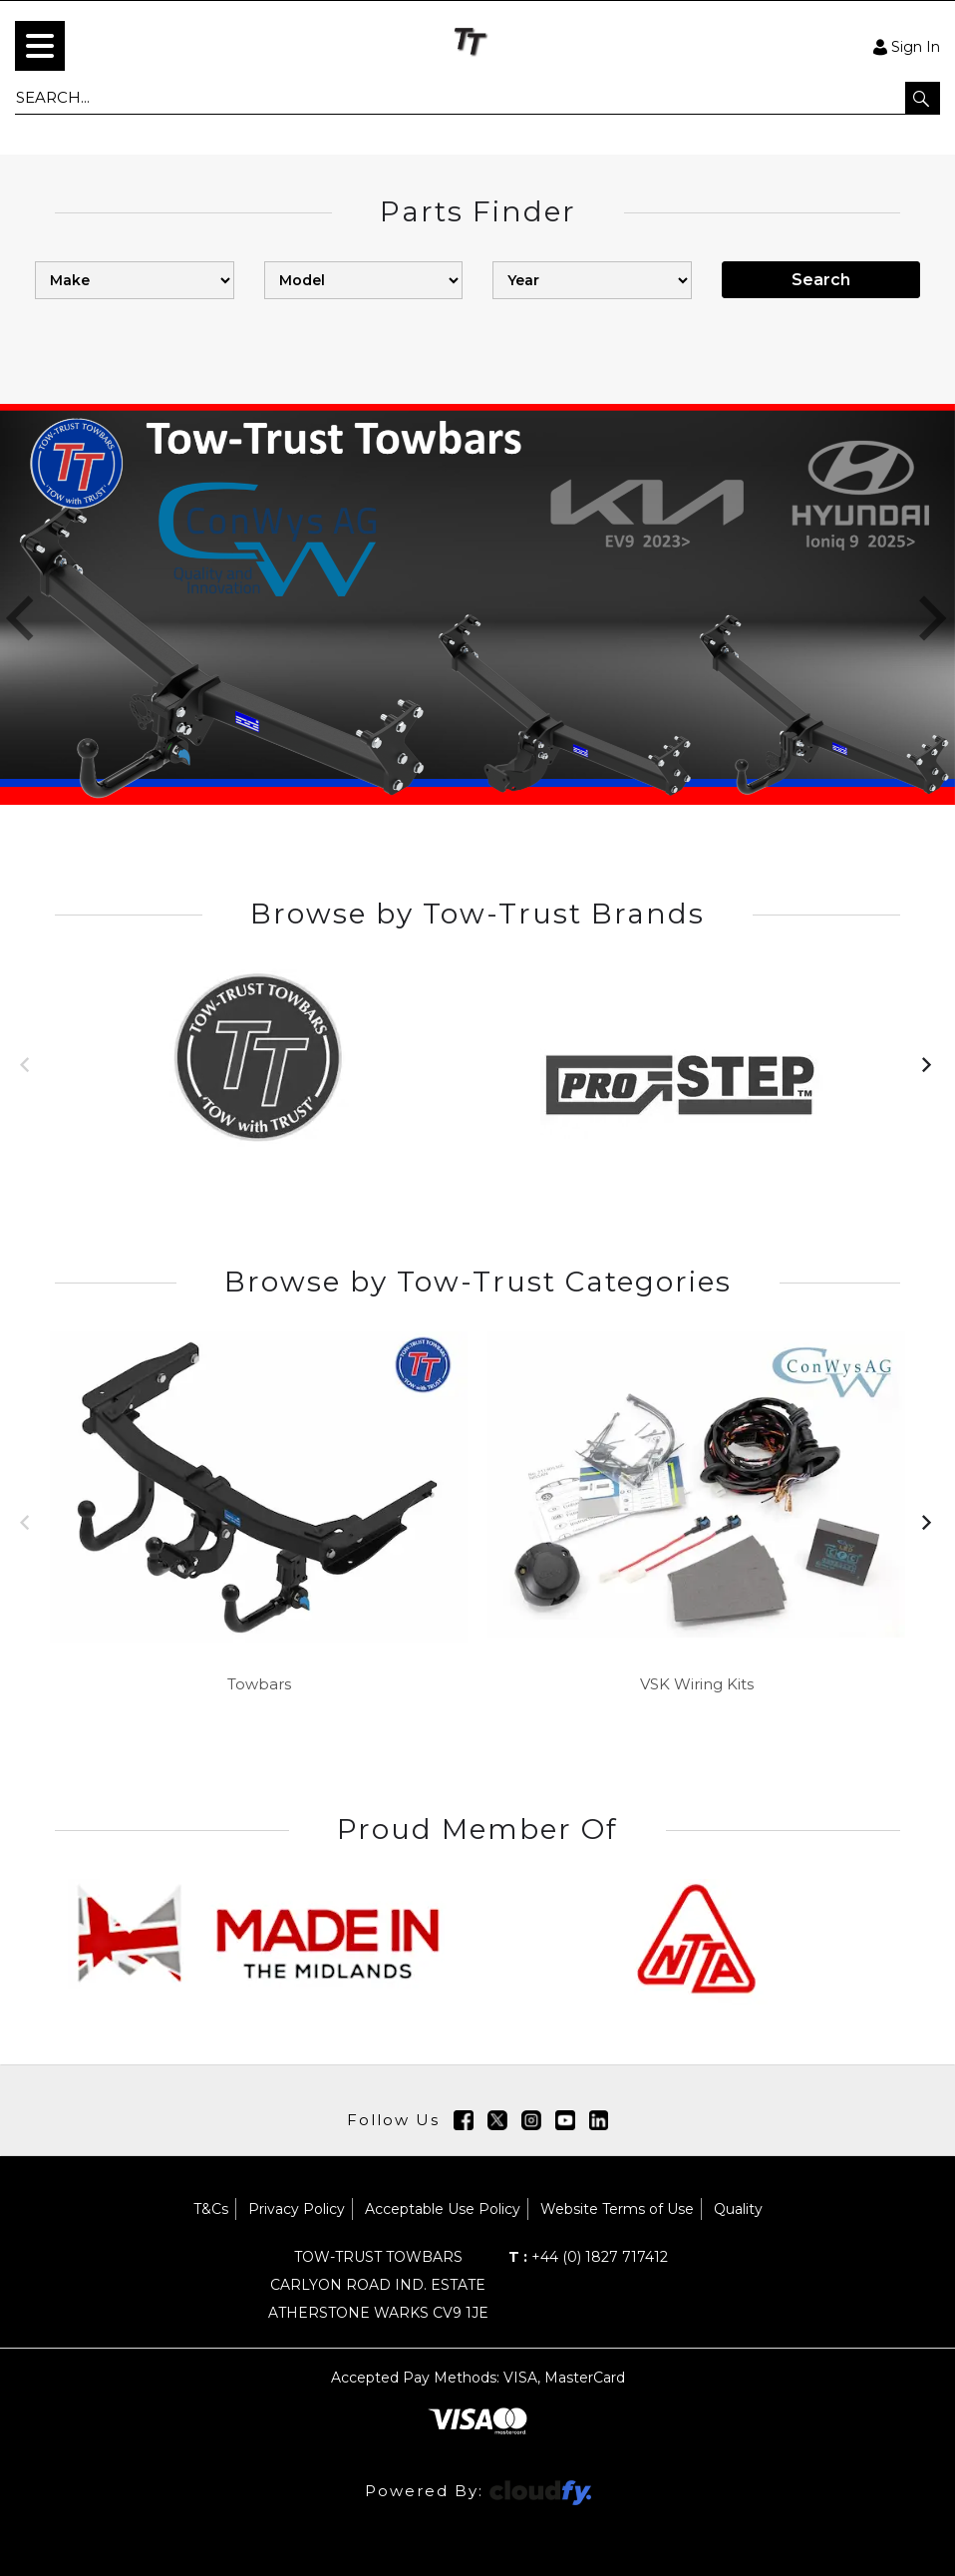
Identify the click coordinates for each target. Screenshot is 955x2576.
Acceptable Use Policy (442, 2209)
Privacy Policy (296, 2209)
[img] (464, 2120)
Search (821, 279)
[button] (922, 98)
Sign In (906, 46)
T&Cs (210, 2209)
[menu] (40, 46)
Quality (738, 2209)
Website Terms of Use (617, 2209)
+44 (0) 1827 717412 (588, 2257)
